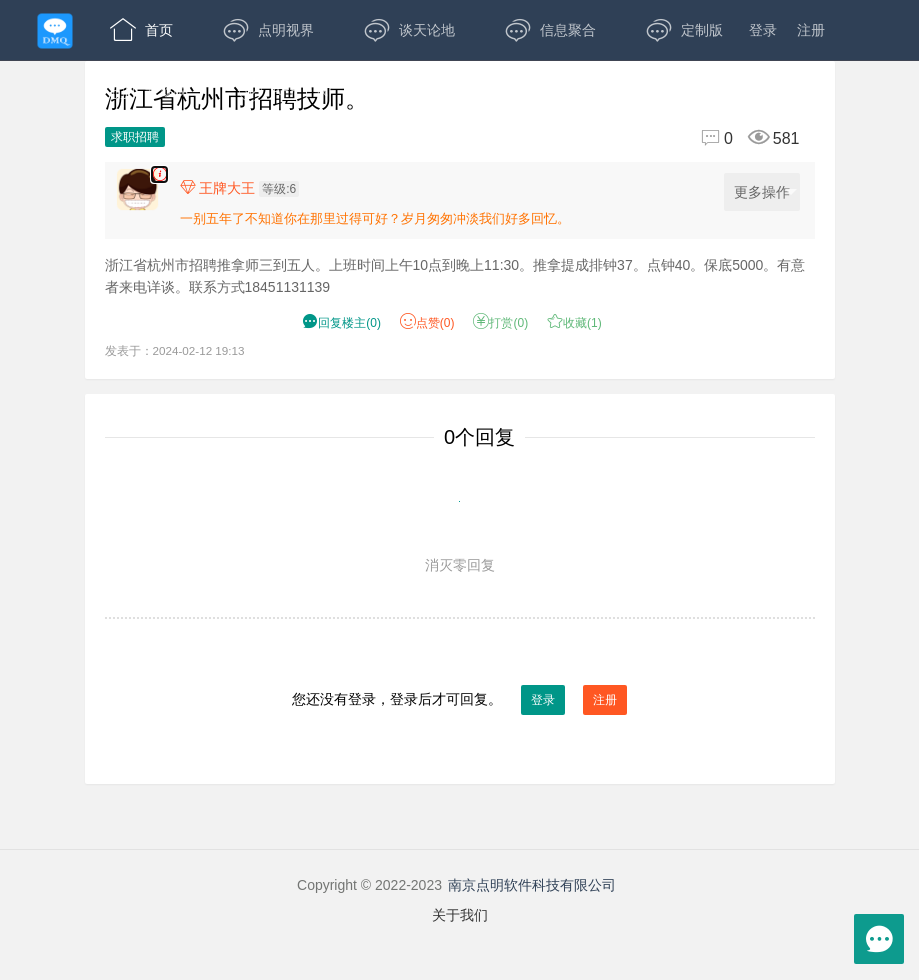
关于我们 (460, 915)
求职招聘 (135, 137)
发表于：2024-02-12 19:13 (175, 350)
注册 (811, 30)
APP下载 (282, 90)
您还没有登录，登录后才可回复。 (460, 700)
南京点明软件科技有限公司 (532, 885)
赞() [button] (427, 323)
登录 (763, 30)
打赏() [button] (500, 323)
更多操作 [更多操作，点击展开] (765, 192)
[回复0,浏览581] (742, 138)
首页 (141, 30)
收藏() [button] (574, 323)
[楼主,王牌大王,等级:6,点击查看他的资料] (245, 188)
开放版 (148, 90)
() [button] (341, 323)
